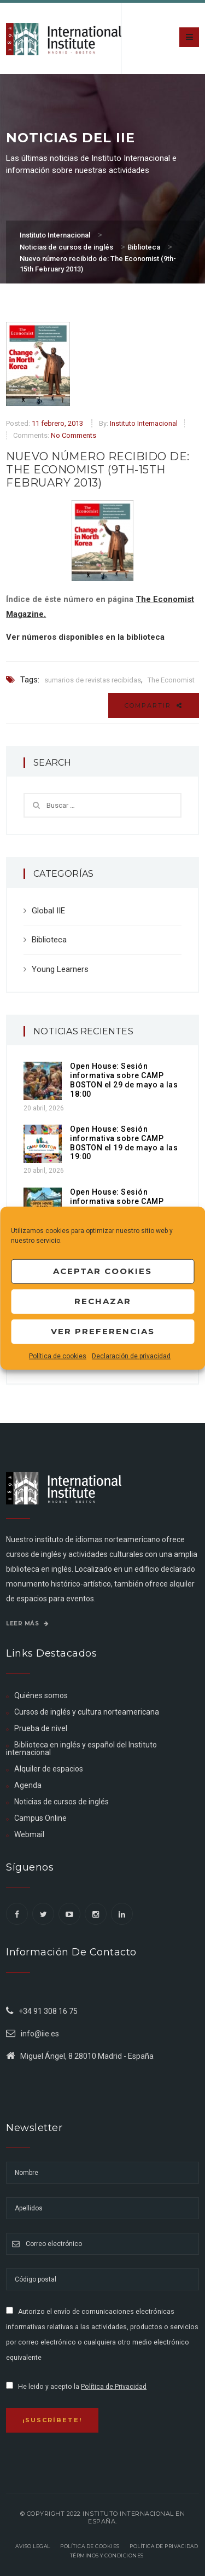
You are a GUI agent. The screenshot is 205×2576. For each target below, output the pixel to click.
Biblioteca (49, 940)
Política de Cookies (90, 2546)
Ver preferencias (103, 1331)
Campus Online (40, 1818)
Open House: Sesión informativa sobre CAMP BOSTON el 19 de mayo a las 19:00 (124, 1143)
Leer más (27, 1623)
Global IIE (48, 911)
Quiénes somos (41, 1695)
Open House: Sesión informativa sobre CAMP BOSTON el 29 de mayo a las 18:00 (124, 1080)
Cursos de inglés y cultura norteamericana (86, 1711)
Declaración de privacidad (131, 1355)
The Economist (171, 680)
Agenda (28, 1785)
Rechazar (102, 1301)
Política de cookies (57, 1355)
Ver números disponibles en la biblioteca (85, 637)
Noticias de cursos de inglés (61, 1801)
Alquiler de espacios (48, 1768)
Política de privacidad (164, 2546)
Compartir (154, 705)
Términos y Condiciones (107, 2555)
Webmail (29, 1834)
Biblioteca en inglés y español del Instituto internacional (81, 1748)
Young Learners (60, 969)
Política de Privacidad (114, 2386)
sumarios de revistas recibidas (92, 680)
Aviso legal (32, 2546)
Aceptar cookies (102, 1271)
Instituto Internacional (144, 423)
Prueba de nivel (40, 1728)
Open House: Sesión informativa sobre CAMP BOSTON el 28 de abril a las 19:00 (122, 1206)
